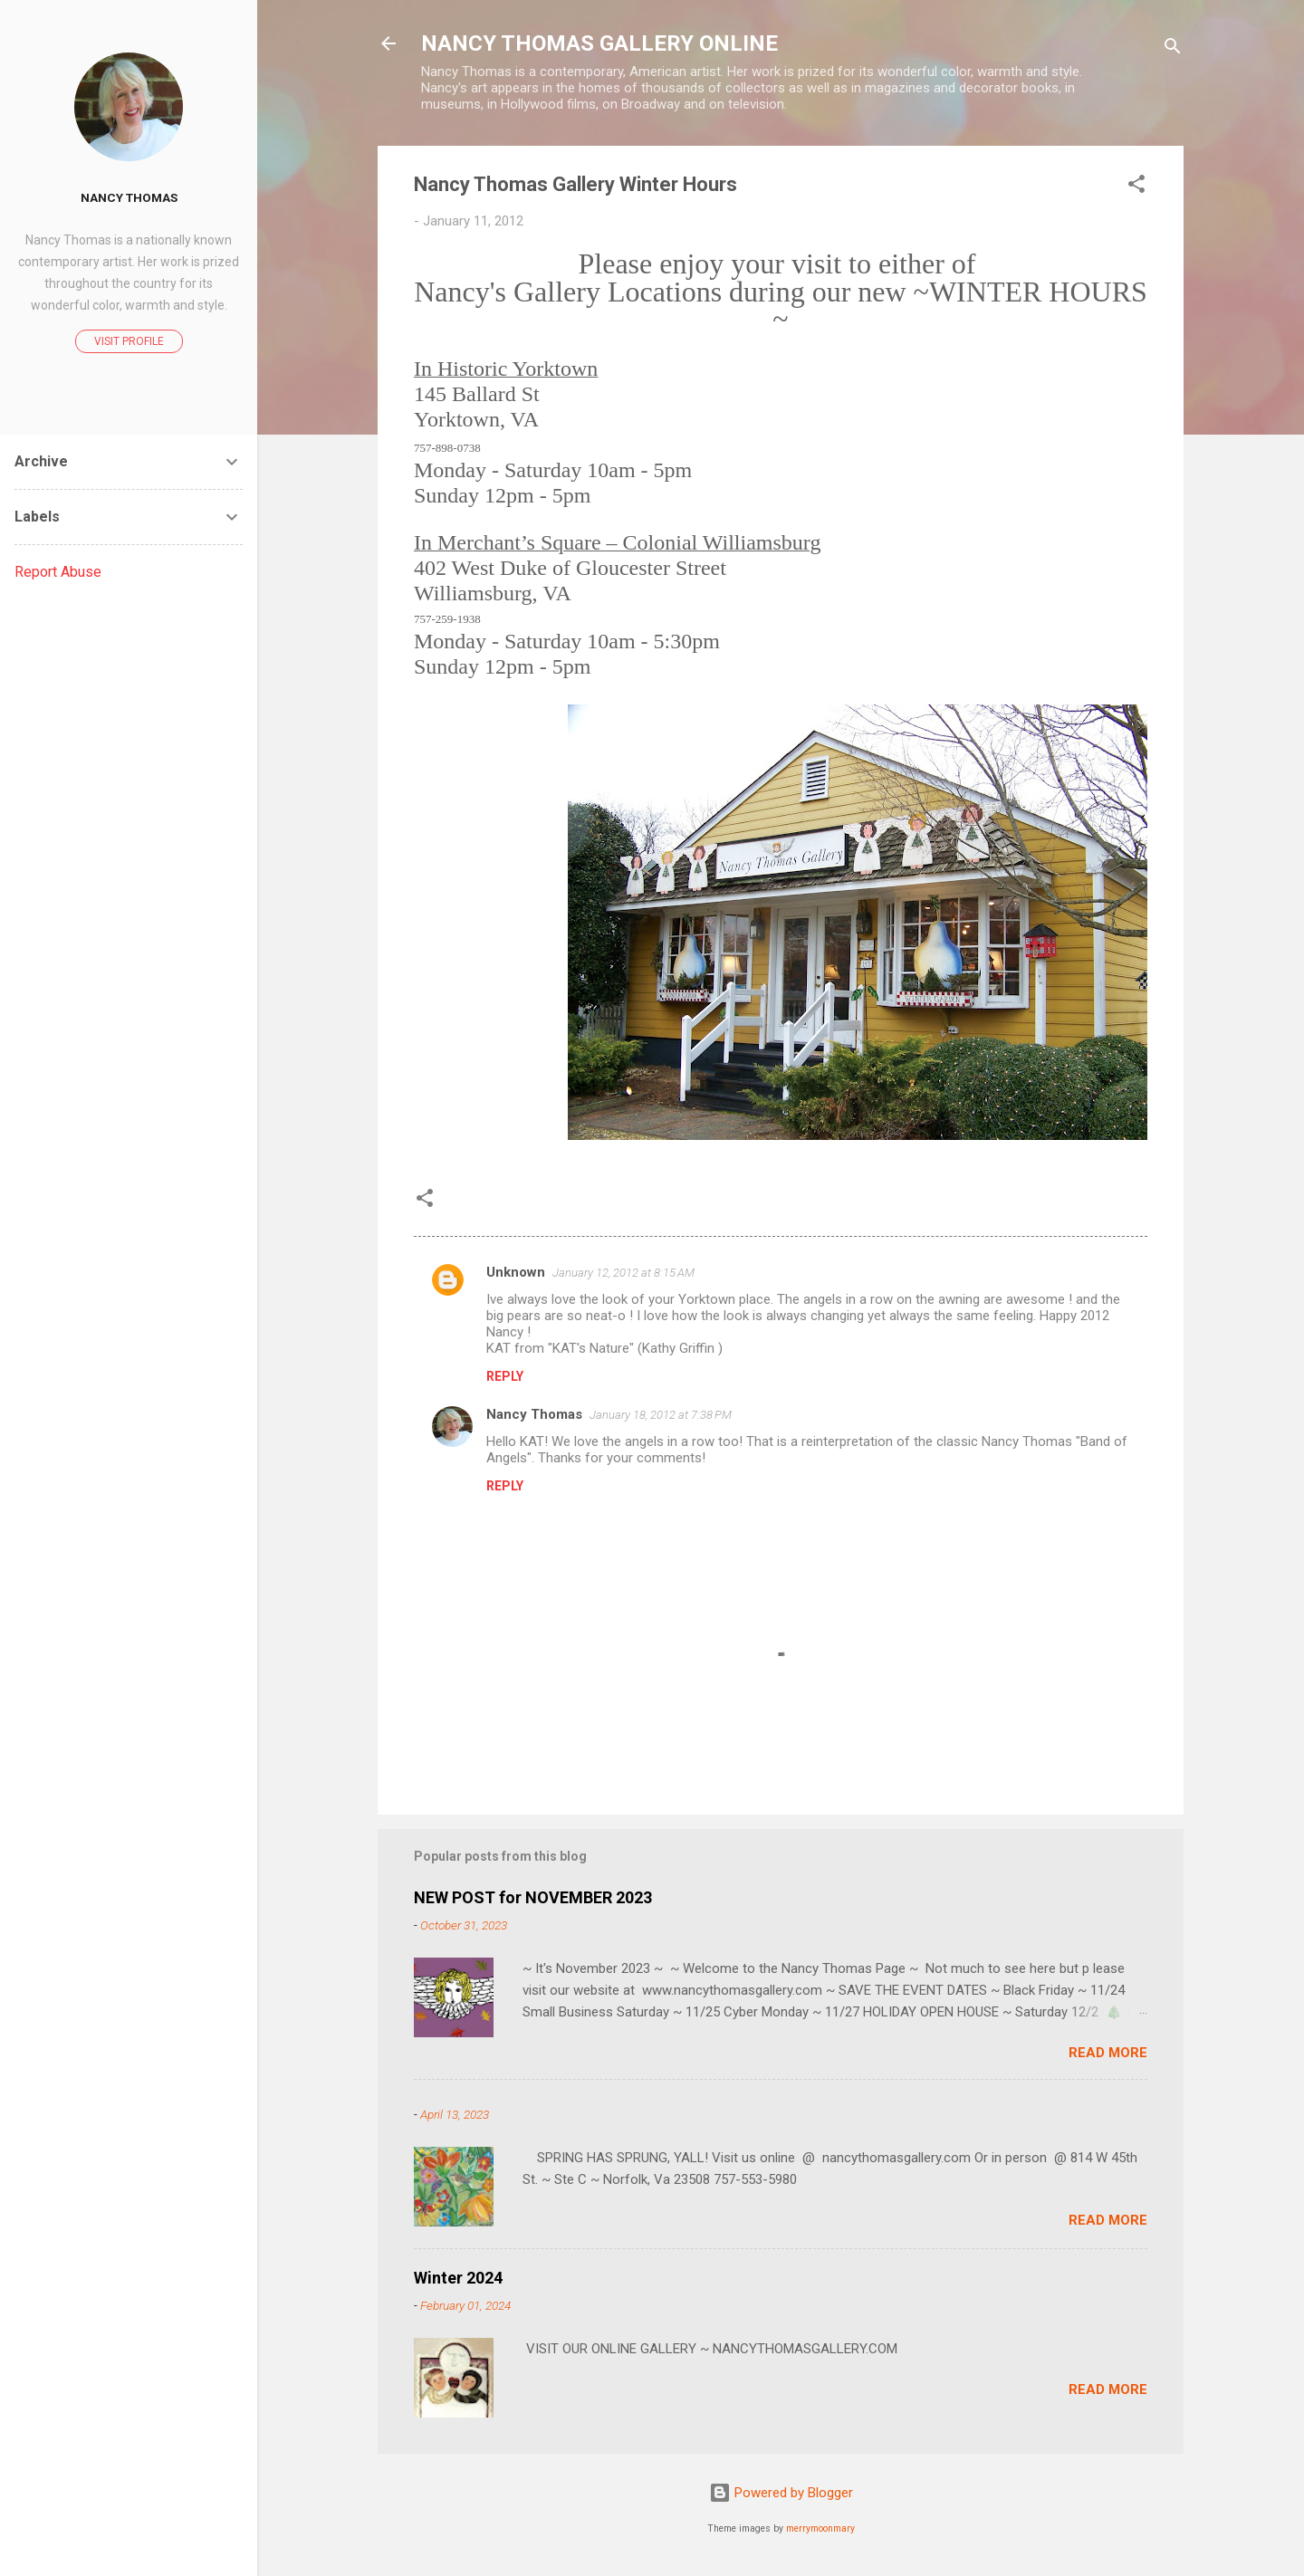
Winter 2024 (458, 2277)
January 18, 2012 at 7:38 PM (661, 1415)
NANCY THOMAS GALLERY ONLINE (599, 43)
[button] (1136, 187)
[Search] (1173, 49)
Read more (1108, 2053)
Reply (504, 1376)
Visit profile (129, 341)
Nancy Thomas (534, 1414)
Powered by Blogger (781, 2493)
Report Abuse (57, 571)
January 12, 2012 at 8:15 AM (623, 1272)
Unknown (515, 1272)
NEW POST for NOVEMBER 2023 (533, 1897)
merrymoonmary (820, 2528)
